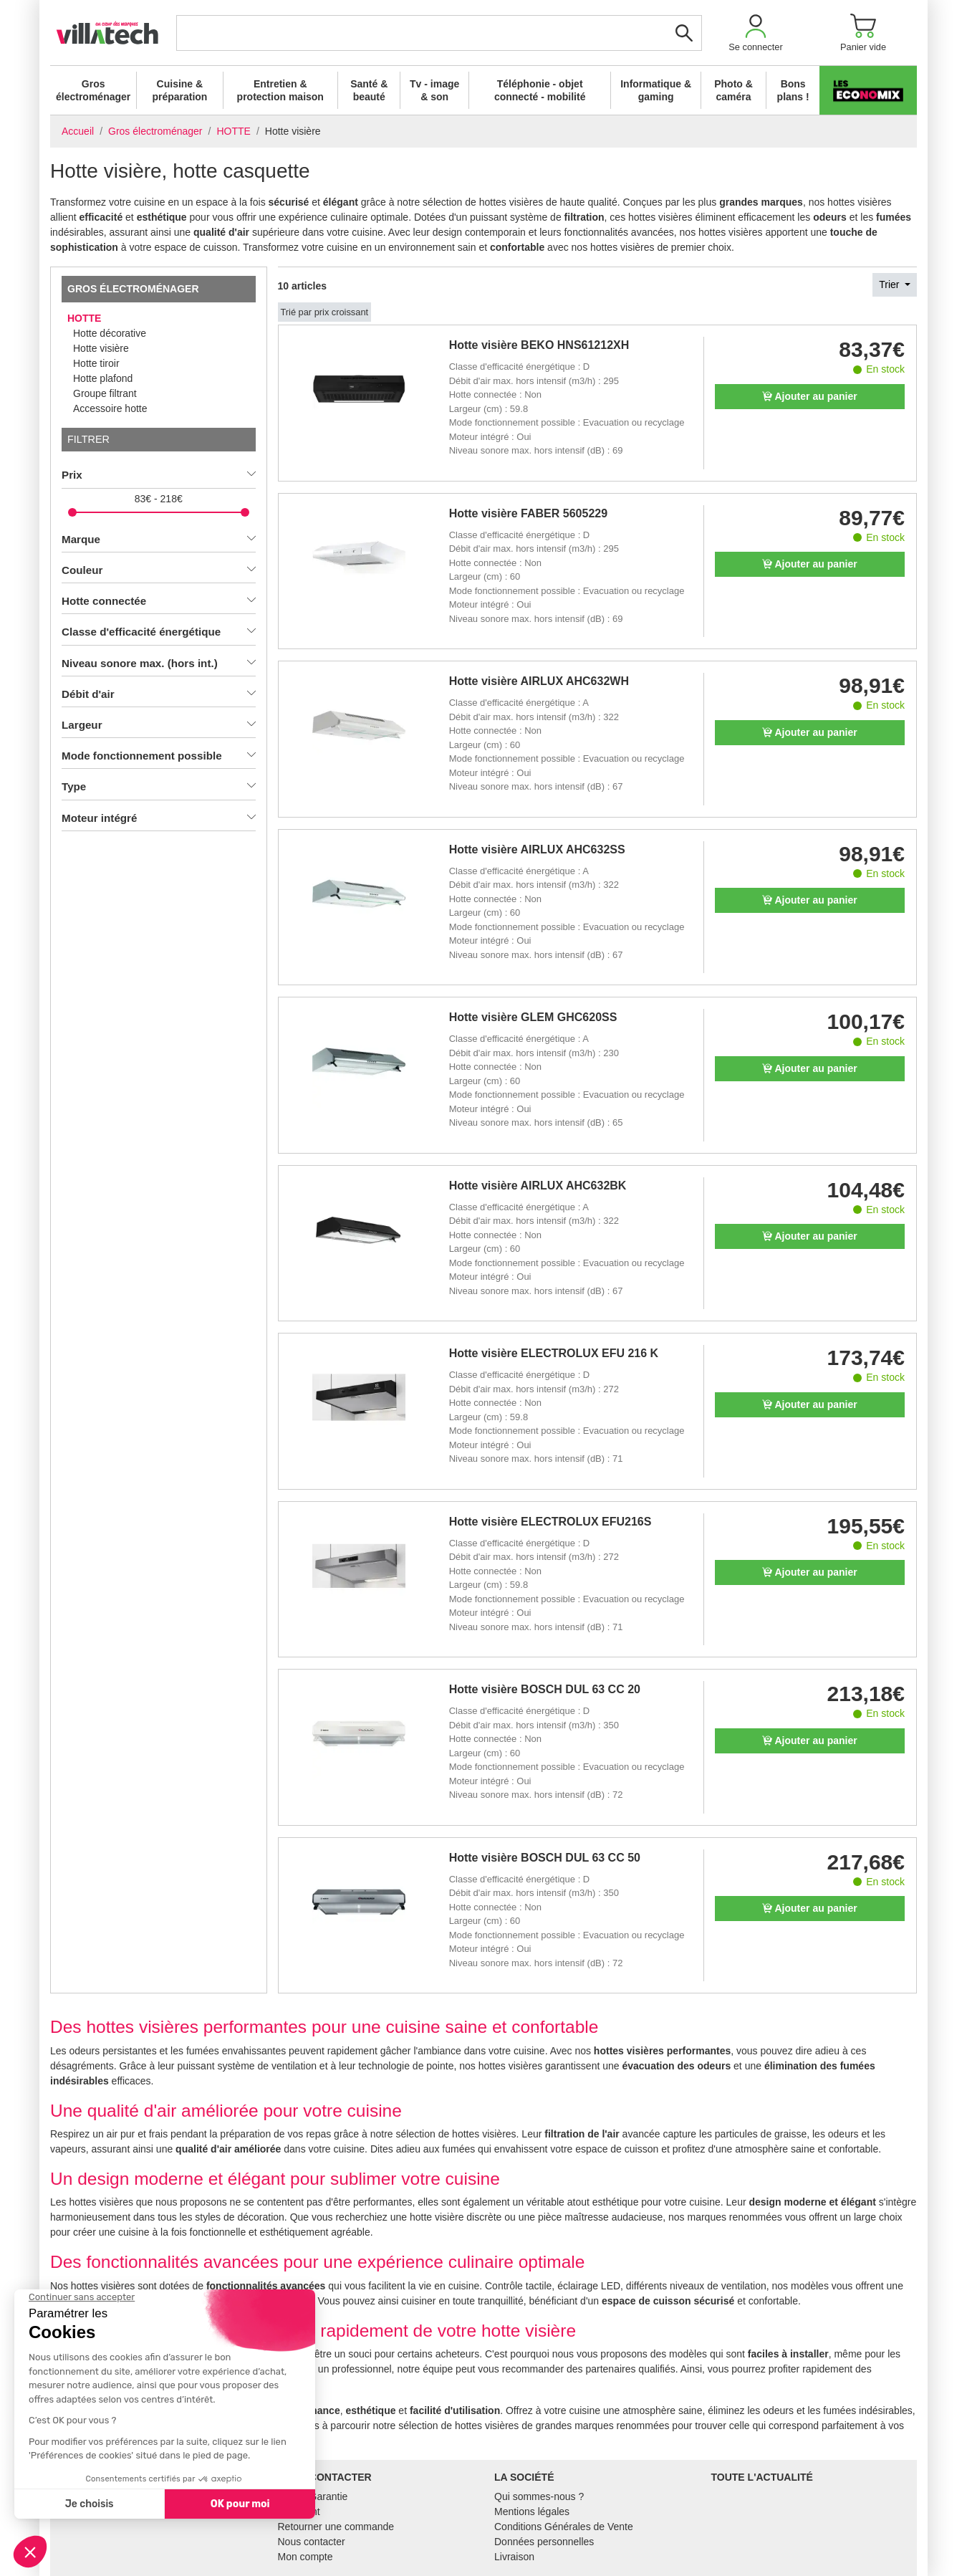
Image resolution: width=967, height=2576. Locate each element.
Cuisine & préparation (179, 90)
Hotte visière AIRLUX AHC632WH (539, 681)
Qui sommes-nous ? (539, 2496)
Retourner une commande (336, 2526)
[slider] (72, 512)
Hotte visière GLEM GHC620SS (533, 1017)
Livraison (514, 2556)
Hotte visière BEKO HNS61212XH (539, 345)
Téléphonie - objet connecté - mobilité (540, 90)
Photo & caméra (733, 90)
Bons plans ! (793, 90)
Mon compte (305, 2556)
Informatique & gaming (655, 90)
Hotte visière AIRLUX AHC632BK (538, 1185)
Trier (890, 284)
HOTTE (84, 318)
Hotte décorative (109, 333)
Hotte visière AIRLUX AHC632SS (537, 849)
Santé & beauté (369, 90)
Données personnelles (544, 2541)
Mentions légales (531, 2511)
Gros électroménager (93, 90)
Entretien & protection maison (280, 90)
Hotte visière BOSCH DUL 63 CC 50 (544, 1858)
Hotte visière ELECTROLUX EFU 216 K (554, 1353)
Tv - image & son (434, 90)
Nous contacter (311, 2541)
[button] (755, 32)
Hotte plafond (103, 378)
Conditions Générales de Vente (563, 2526)
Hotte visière (101, 348)
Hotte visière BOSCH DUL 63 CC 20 (544, 1689)
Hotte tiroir (96, 363)
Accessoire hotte (110, 408)
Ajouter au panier (809, 396)
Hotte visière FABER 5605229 (528, 513)
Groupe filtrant (105, 393)
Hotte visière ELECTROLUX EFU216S (550, 1522)
